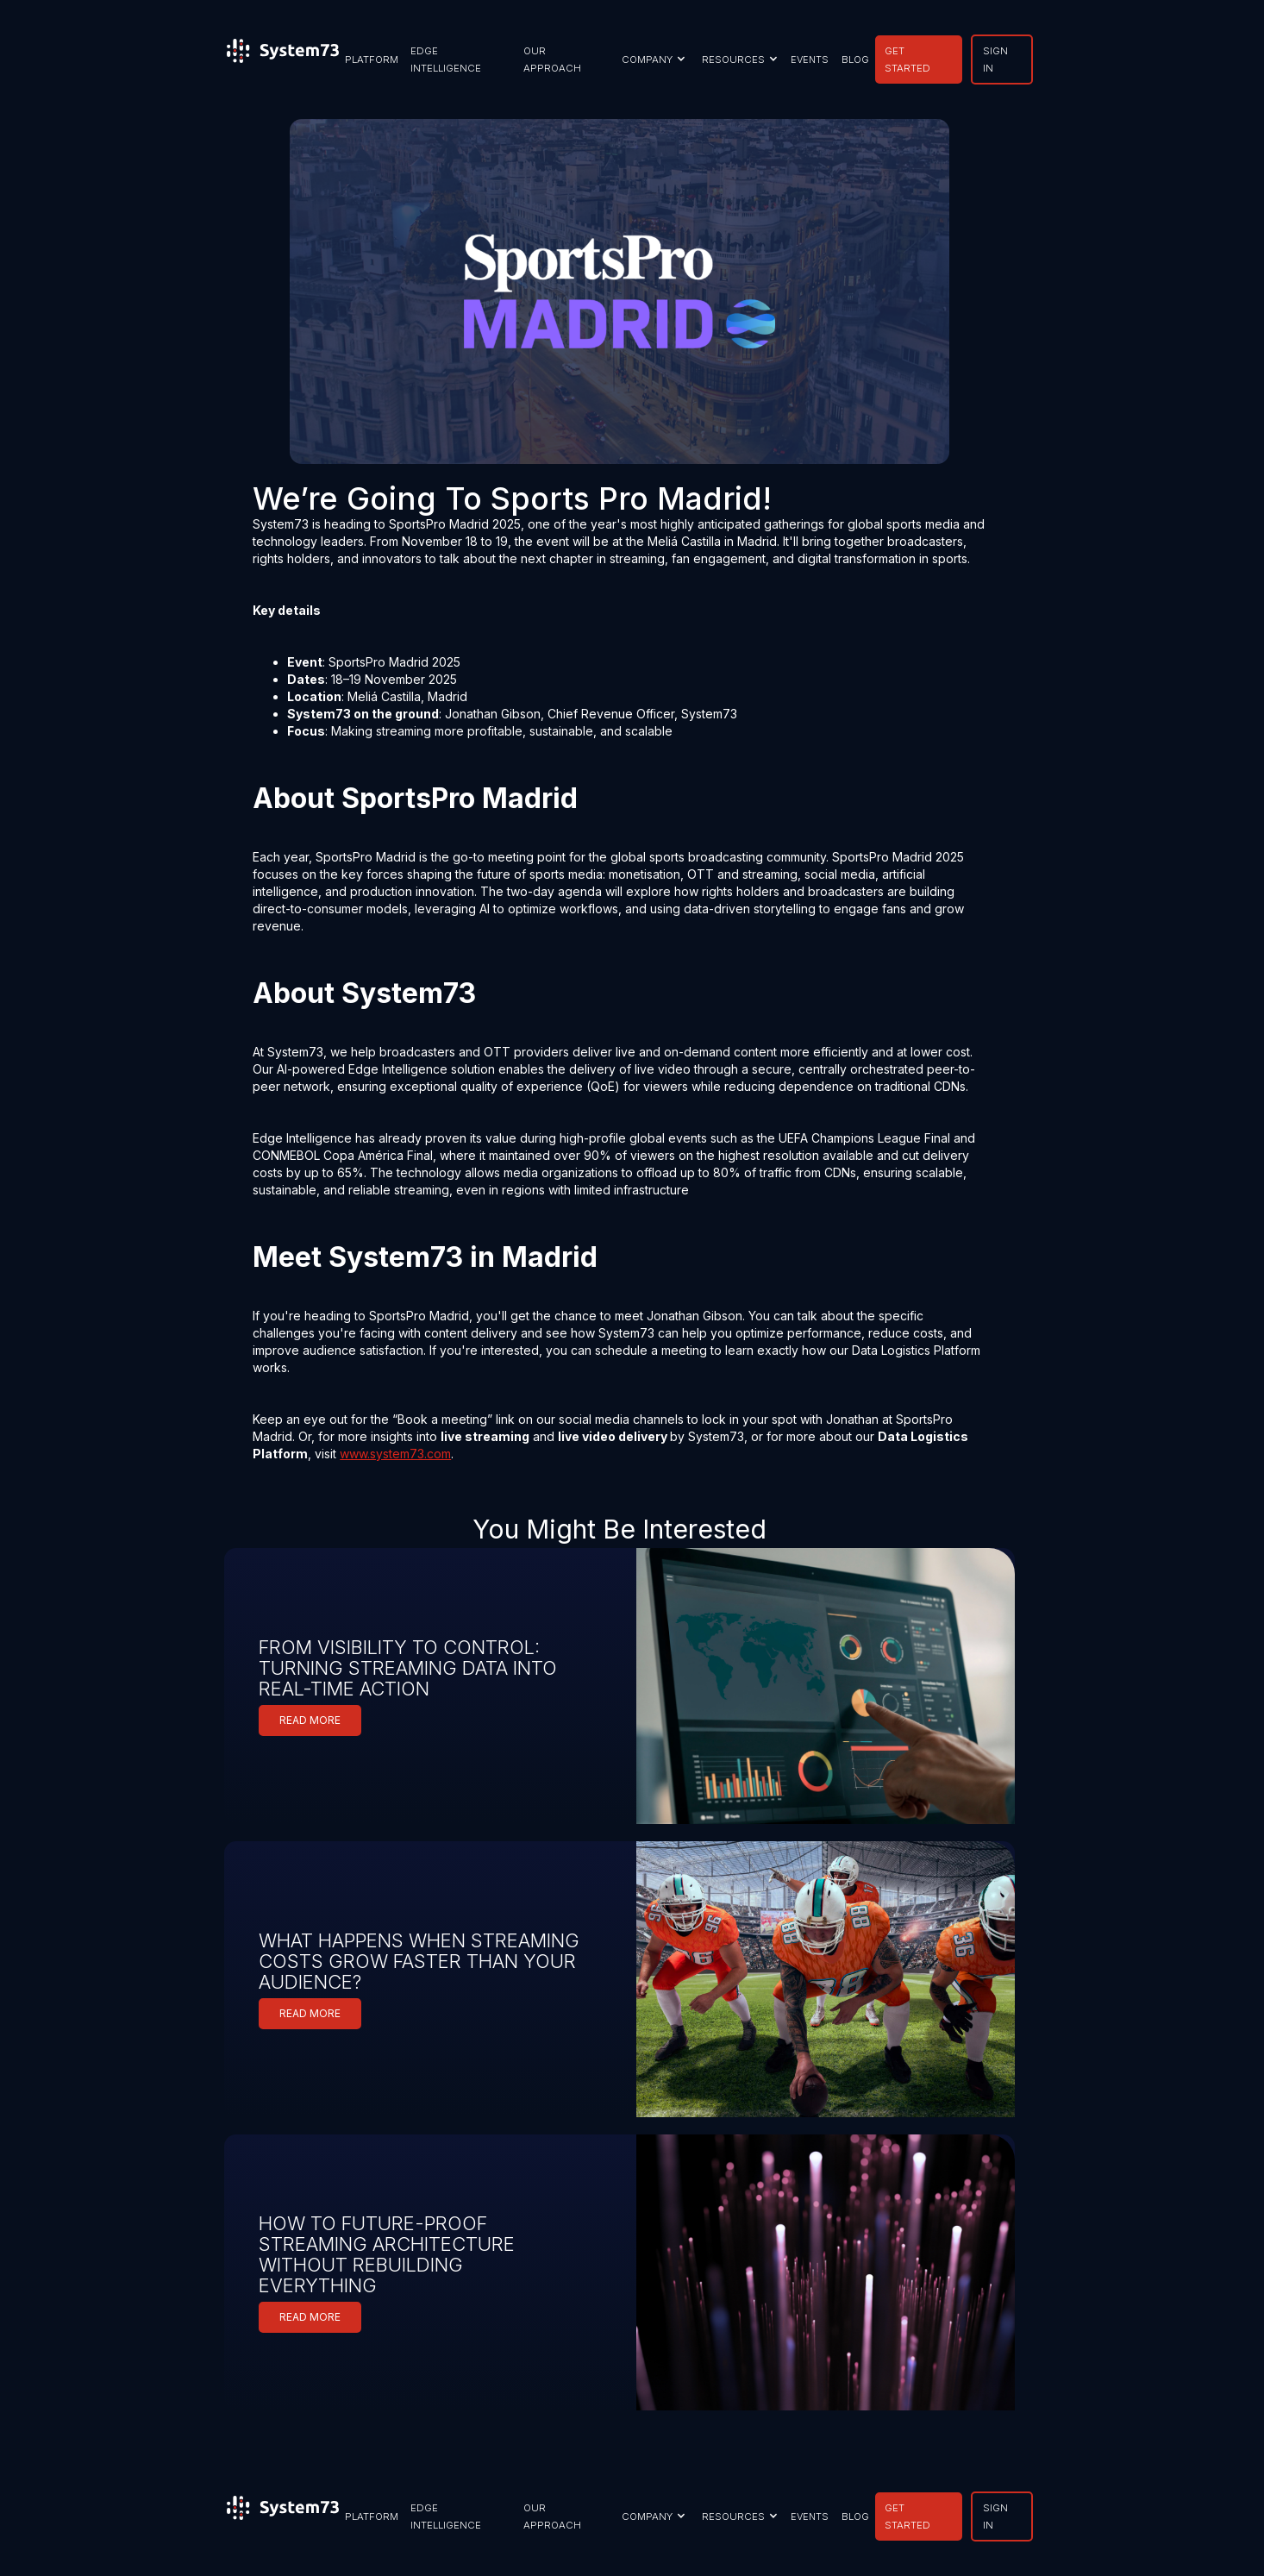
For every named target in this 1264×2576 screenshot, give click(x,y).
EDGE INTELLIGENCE (445, 59)
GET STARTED (907, 59)
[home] (283, 59)
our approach (552, 59)
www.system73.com (395, 1453)
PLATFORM (371, 59)
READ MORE (310, 1720)
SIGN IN (995, 59)
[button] (651, 59)
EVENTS (810, 59)
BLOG (855, 59)
